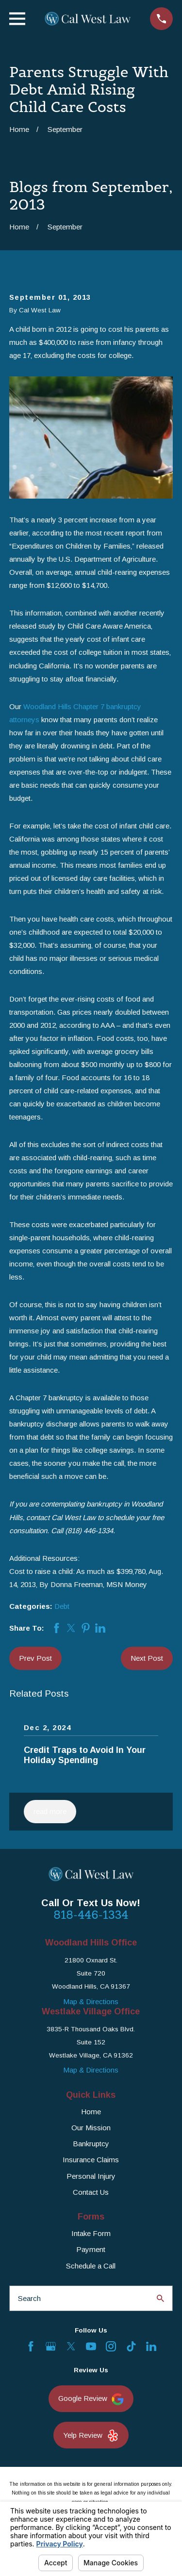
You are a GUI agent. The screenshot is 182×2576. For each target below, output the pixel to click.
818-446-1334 (90, 1915)
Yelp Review (91, 2436)
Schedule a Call (91, 2266)
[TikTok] (131, 2346)
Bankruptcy (91, 2143)
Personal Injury (91, 2176)
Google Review (91, 2399)
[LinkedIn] (151, 2346)
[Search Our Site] (160, 2298)
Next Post (147, 1658)
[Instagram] (111, 2346)
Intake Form (91, 2233)
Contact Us (91, 2192)
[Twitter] (71, 2346)
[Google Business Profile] (51, 2346)
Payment (90, 2249)
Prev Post (35, 1658)
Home (91, 2111)
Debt (61, 1606)
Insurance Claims (91, 2159)
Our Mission (91, 2127)
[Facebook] (31, 2346)
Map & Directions (90, 2001)
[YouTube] (91, 2346)
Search (29, 2298)
